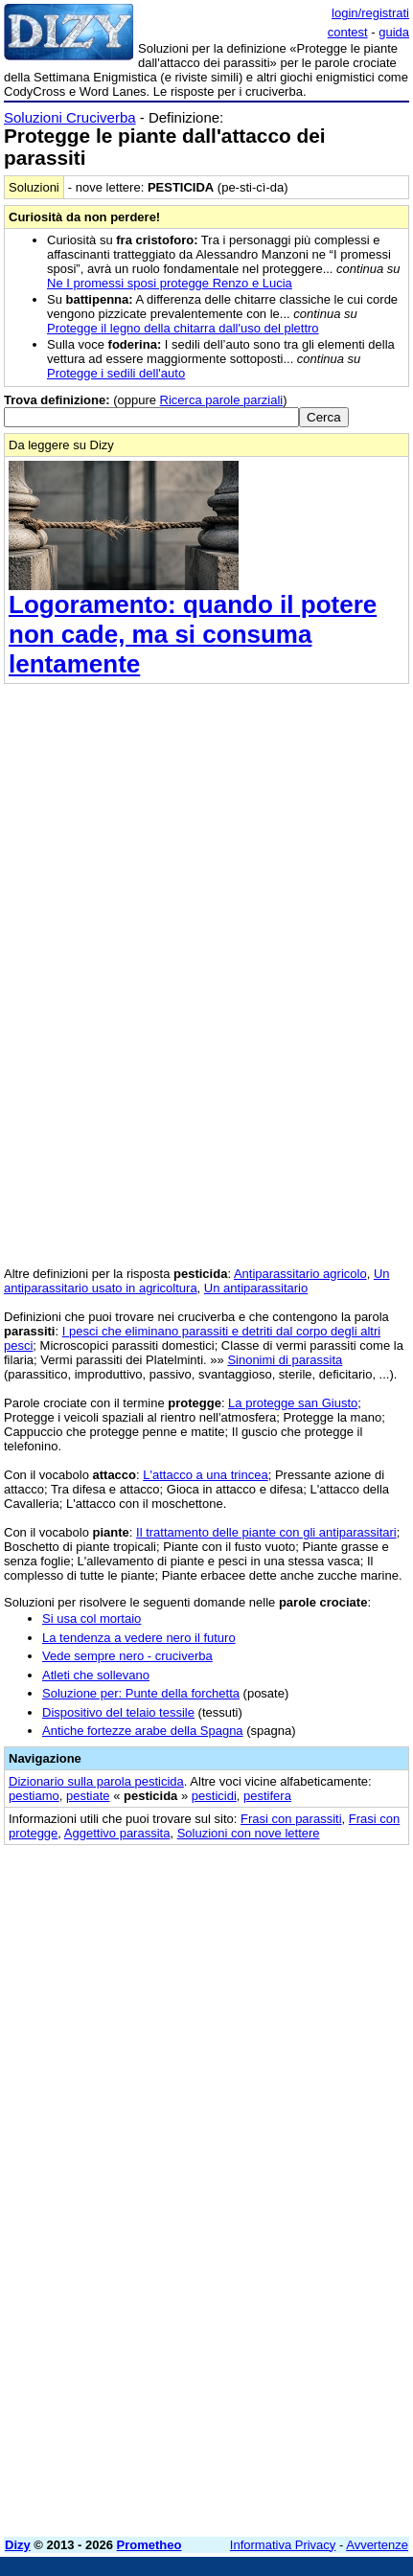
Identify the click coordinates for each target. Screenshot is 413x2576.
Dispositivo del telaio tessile (118, 1712)
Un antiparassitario (256, 1288)
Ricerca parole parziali (222, 400)
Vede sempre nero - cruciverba (127, 1656)
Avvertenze (377, 2545)
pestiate (88, 1796)
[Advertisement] (206, 2315)
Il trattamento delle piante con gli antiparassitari (266, 1532)
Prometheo (149, 2545)
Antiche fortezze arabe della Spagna (142, 1730)
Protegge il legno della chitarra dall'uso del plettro (183, 328)
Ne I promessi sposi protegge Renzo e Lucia (169, 283)
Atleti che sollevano (95, 1675)
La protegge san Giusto (292, 1403)
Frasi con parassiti (291, 1819)
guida (394, 32)
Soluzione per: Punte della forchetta (141, 1693)
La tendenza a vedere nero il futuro (139, 1637)
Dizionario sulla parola (96, 1781)
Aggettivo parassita (117, 1833)
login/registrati (370, 13)
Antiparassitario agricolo (300, 1273)
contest (348, 32)
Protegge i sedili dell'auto (116, 373)
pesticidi (214, 1796)
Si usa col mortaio (91, 1618)
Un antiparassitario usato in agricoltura (197, 1280)
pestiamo (34, 1796)
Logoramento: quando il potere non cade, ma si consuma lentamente (193, 634)
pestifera (267, 1796)
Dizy (18, 2545)
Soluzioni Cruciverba (70, 117)
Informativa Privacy (283, 2545)
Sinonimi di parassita (284, 1360)
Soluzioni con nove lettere (248, 1833)
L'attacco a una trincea (205, 1475)
